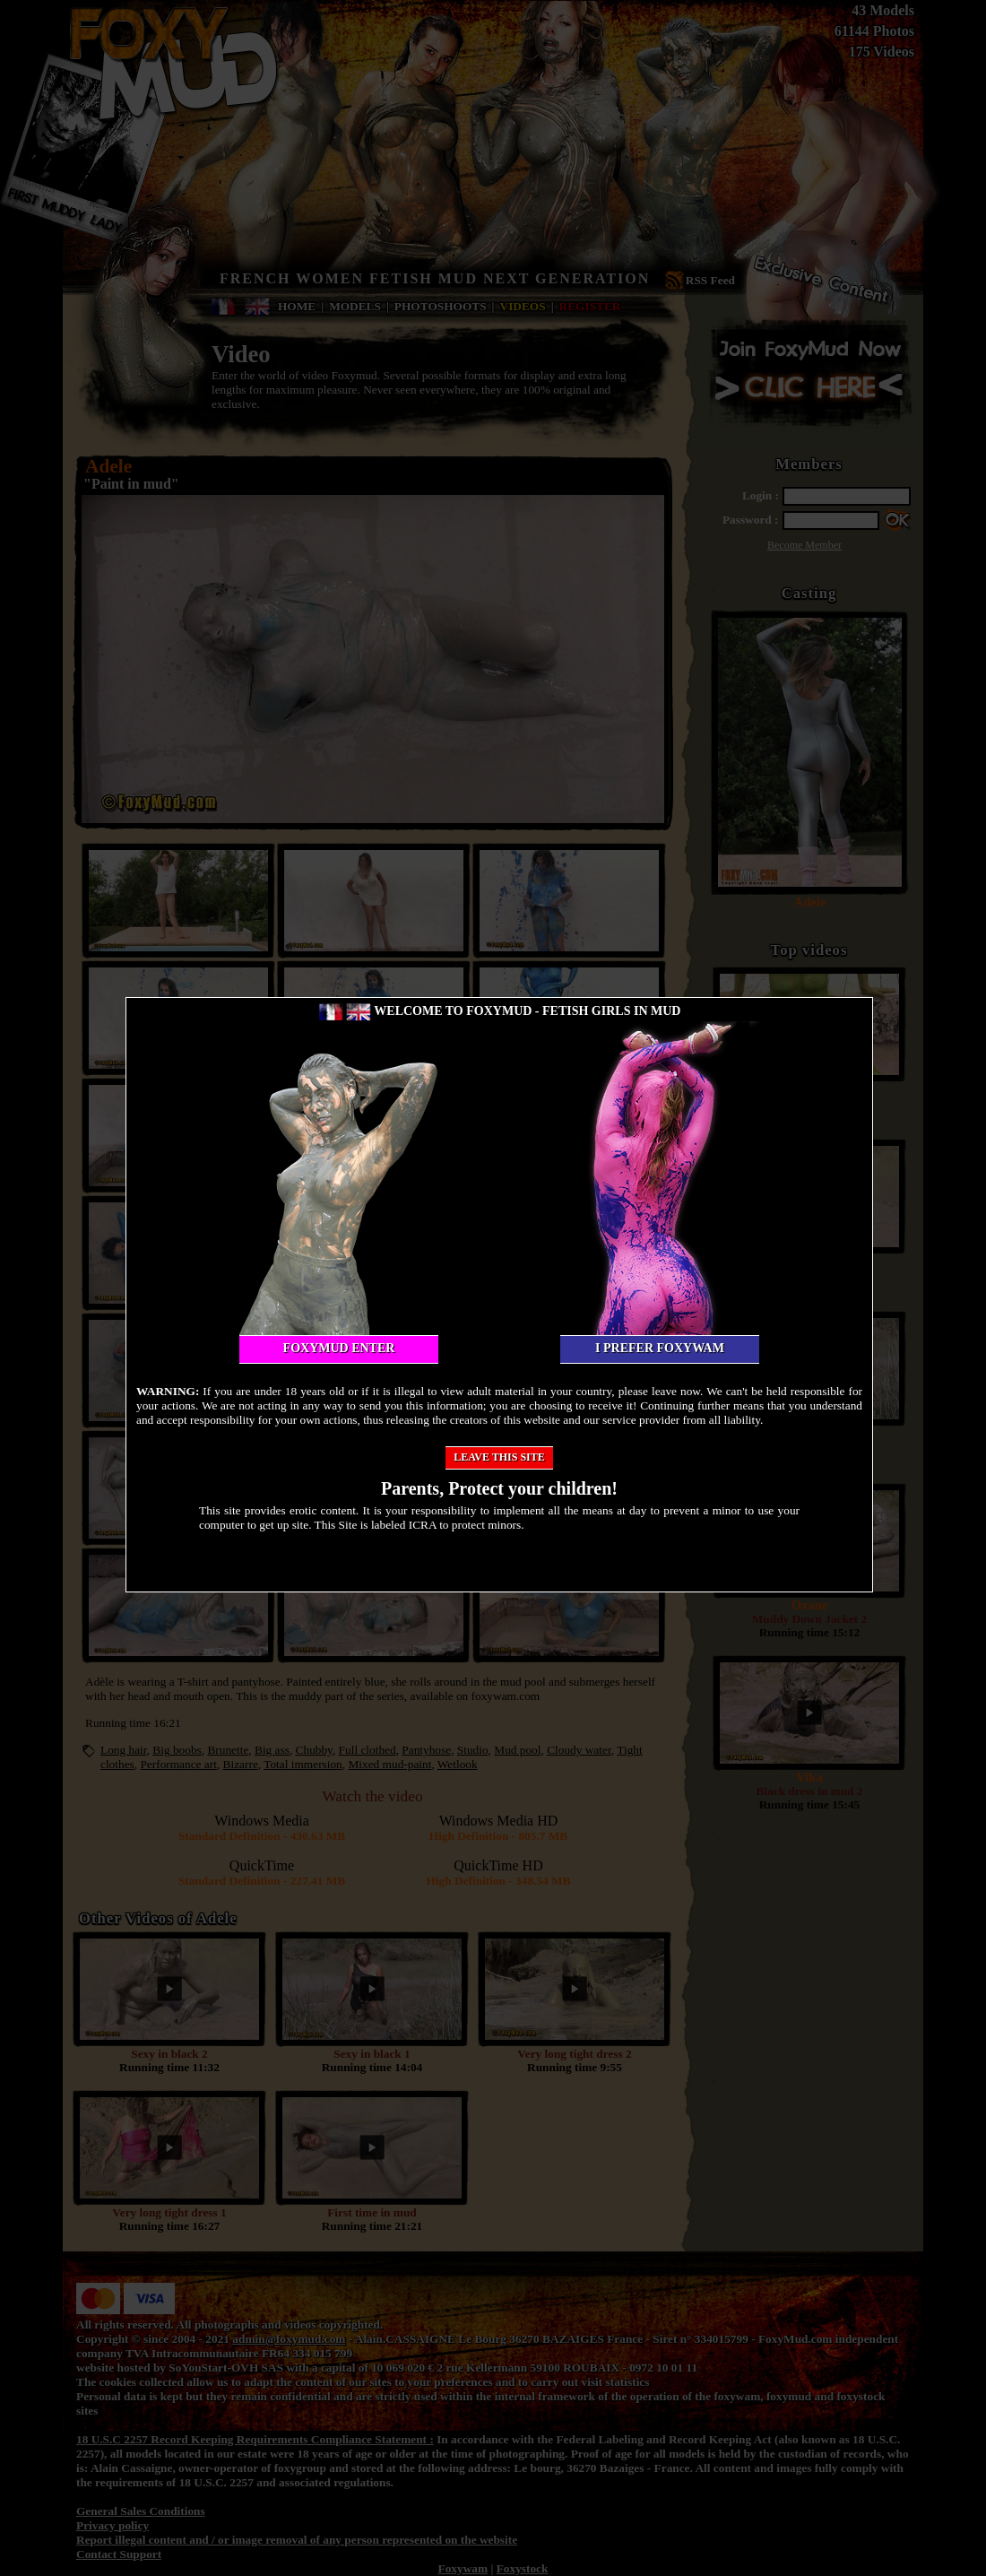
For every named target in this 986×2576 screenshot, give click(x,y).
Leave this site (499, 1457)
